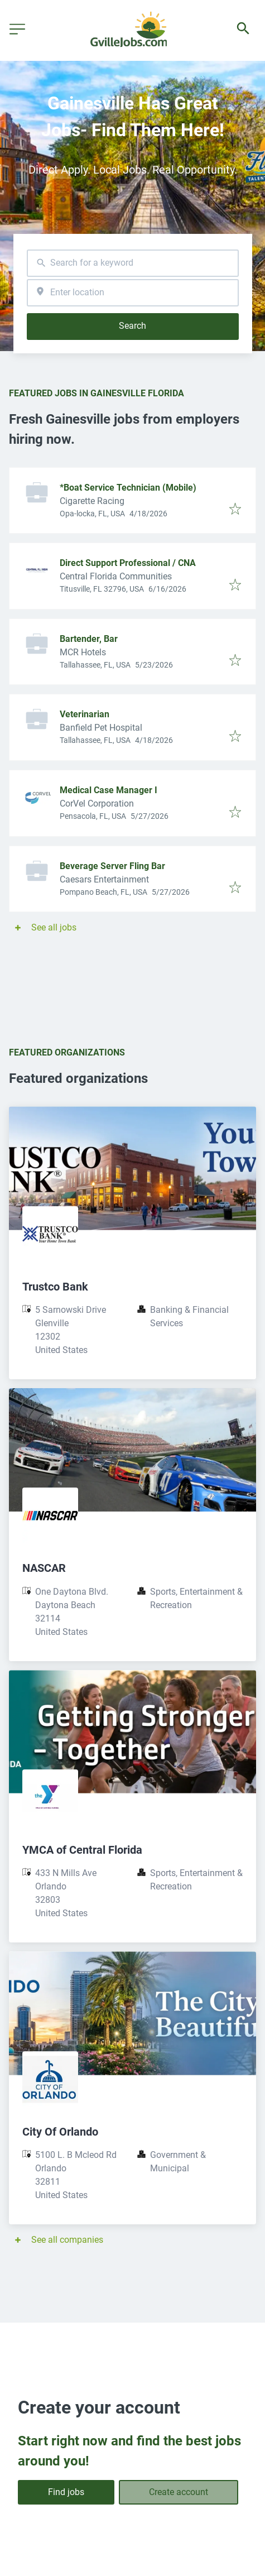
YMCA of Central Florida (82, 1850)
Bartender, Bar (89, 639)
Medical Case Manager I (108, 790)
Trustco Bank (55, 1286)
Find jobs (66, 2492)
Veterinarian (84, 714)
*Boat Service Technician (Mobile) (128, 487)
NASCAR (44, 1568)
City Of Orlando (60, 2131)
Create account (178, 2492)
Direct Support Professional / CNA (128, 563)
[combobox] (133, 263)
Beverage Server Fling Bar (112, 866)
